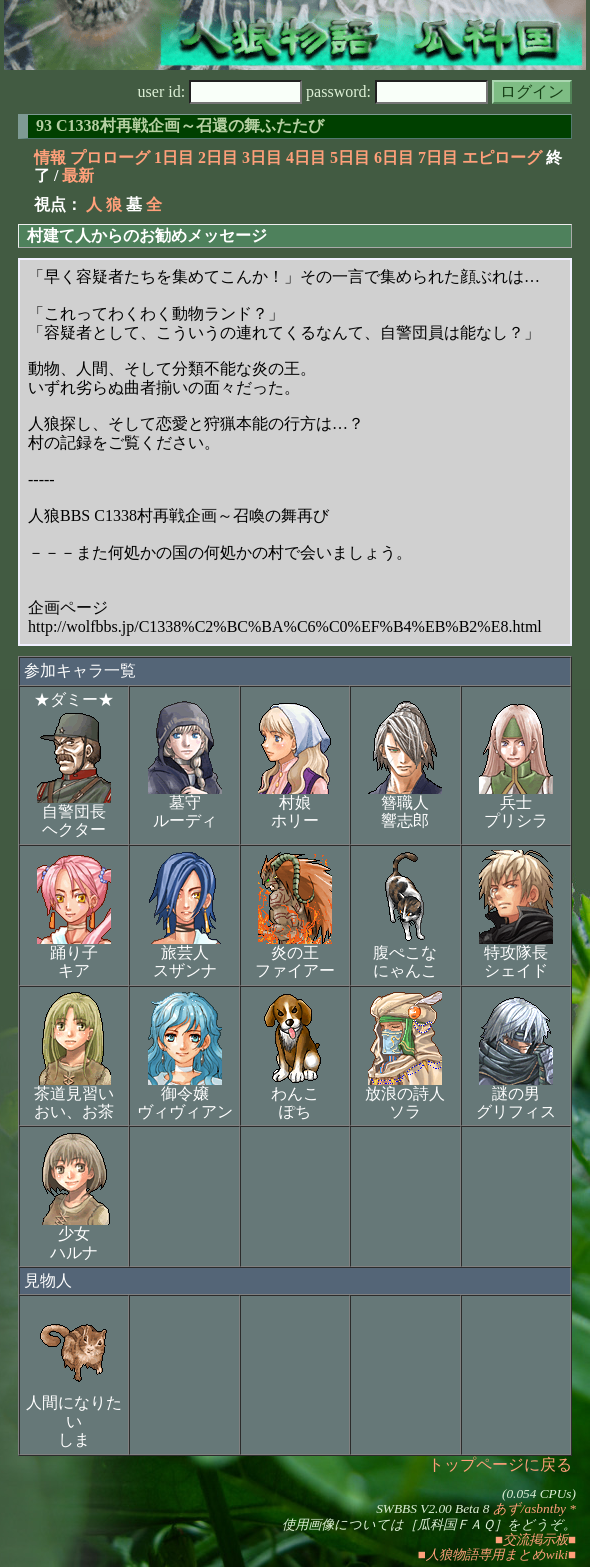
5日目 (350, 157)
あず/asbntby (529, 1508)
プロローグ (110, 157)
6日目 (394, 157)
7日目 (438, 157)
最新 (78, 175)
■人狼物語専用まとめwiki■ (497, 1554)
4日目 (306, 157)
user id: (220, 91)
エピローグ (502, 157)
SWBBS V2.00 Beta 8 (432, 1508)
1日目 (174, 157)
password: (397, 91)
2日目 (218, 157)
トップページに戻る (500, 1464)
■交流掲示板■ (535, 1539)
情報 (50, 157)
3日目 (262, 157)
